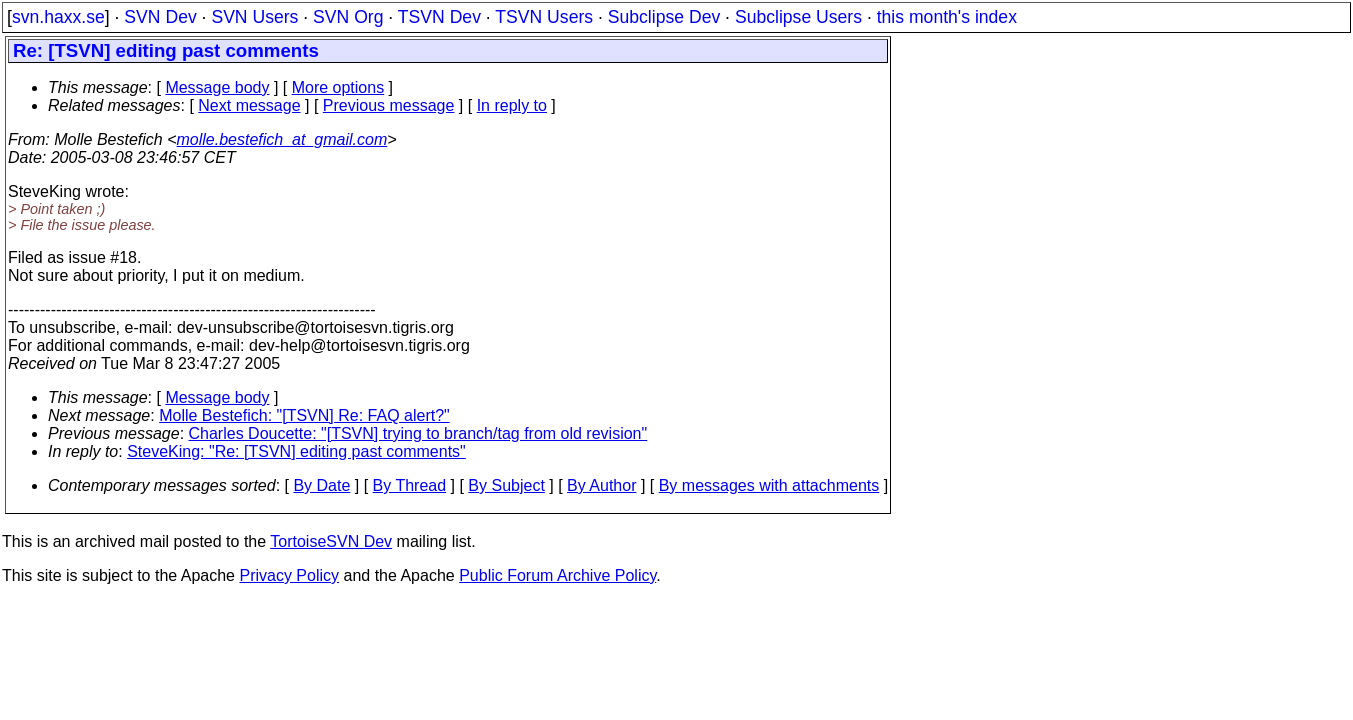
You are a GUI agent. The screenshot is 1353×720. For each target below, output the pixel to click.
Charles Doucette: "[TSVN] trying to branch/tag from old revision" (418, 433)
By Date (321, 485)
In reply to (512, 105)
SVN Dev (160, 17)
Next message (249, 105)
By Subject (506, 485)
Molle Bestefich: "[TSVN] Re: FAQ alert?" (304, 415)
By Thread (410, 485)
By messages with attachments (769, 485)
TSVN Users (544, 17)
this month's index (947, 17)
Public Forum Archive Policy (557, 575)
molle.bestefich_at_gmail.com (282, 139)
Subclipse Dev (664, 17)
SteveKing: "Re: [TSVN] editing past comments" (296, 451)
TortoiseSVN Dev (331, 541)
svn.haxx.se (58, 17)
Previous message (389, 105)
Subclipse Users (798, 17)
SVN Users (254, 17)
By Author (601, 485)
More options (338, 87)
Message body (217, 87)
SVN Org (348, 17)
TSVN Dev (439, 17)
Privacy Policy (289, 575)
